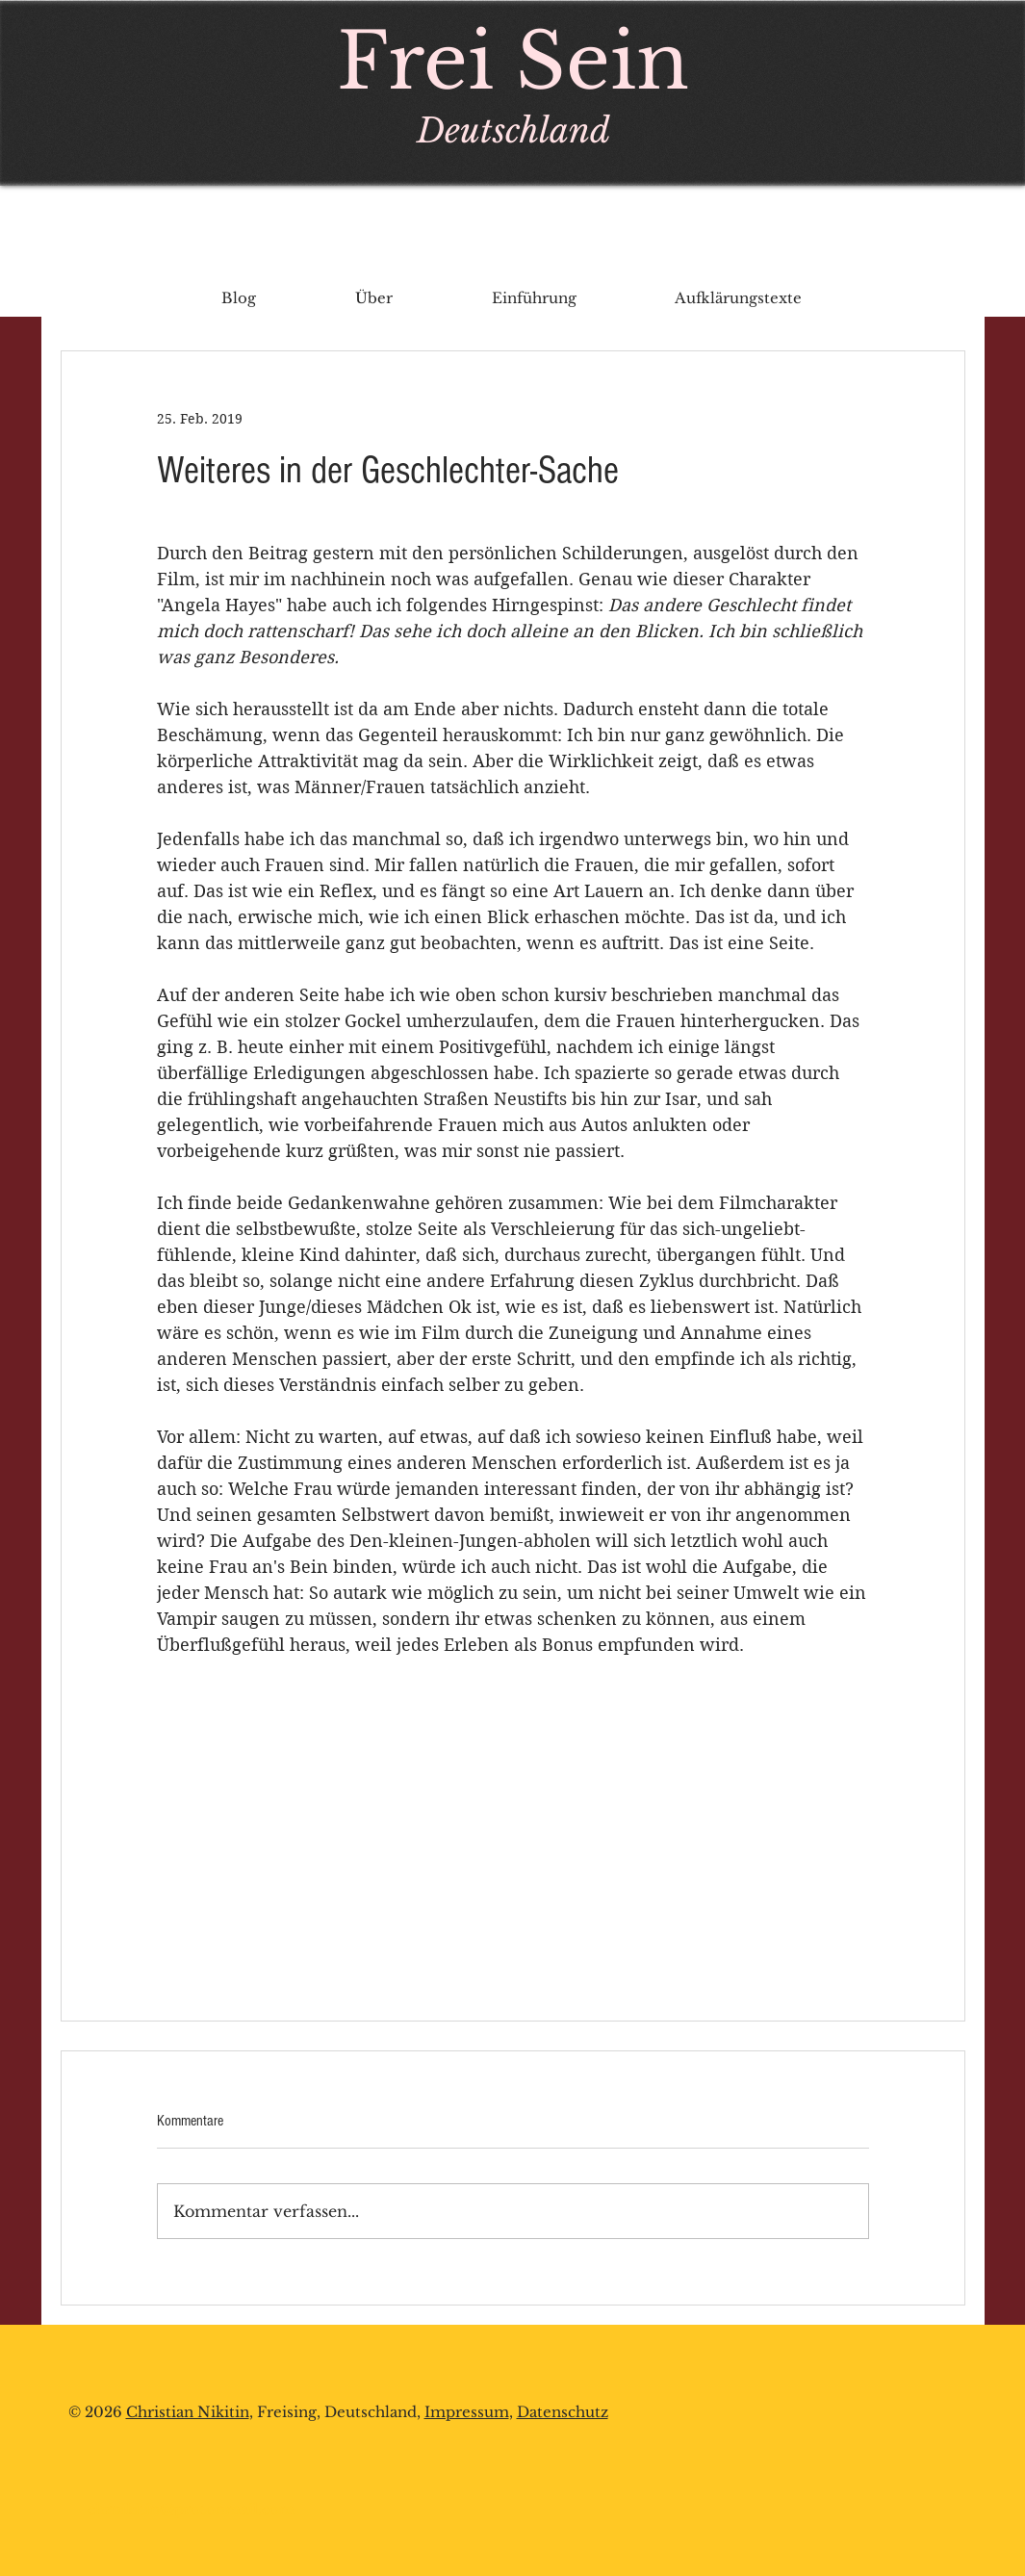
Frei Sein (513, 61)
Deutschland (513, 130)
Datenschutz (562, 2412)
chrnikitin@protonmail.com (191, 2509)
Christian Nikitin (187, 2412)
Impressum (466, 2412)
